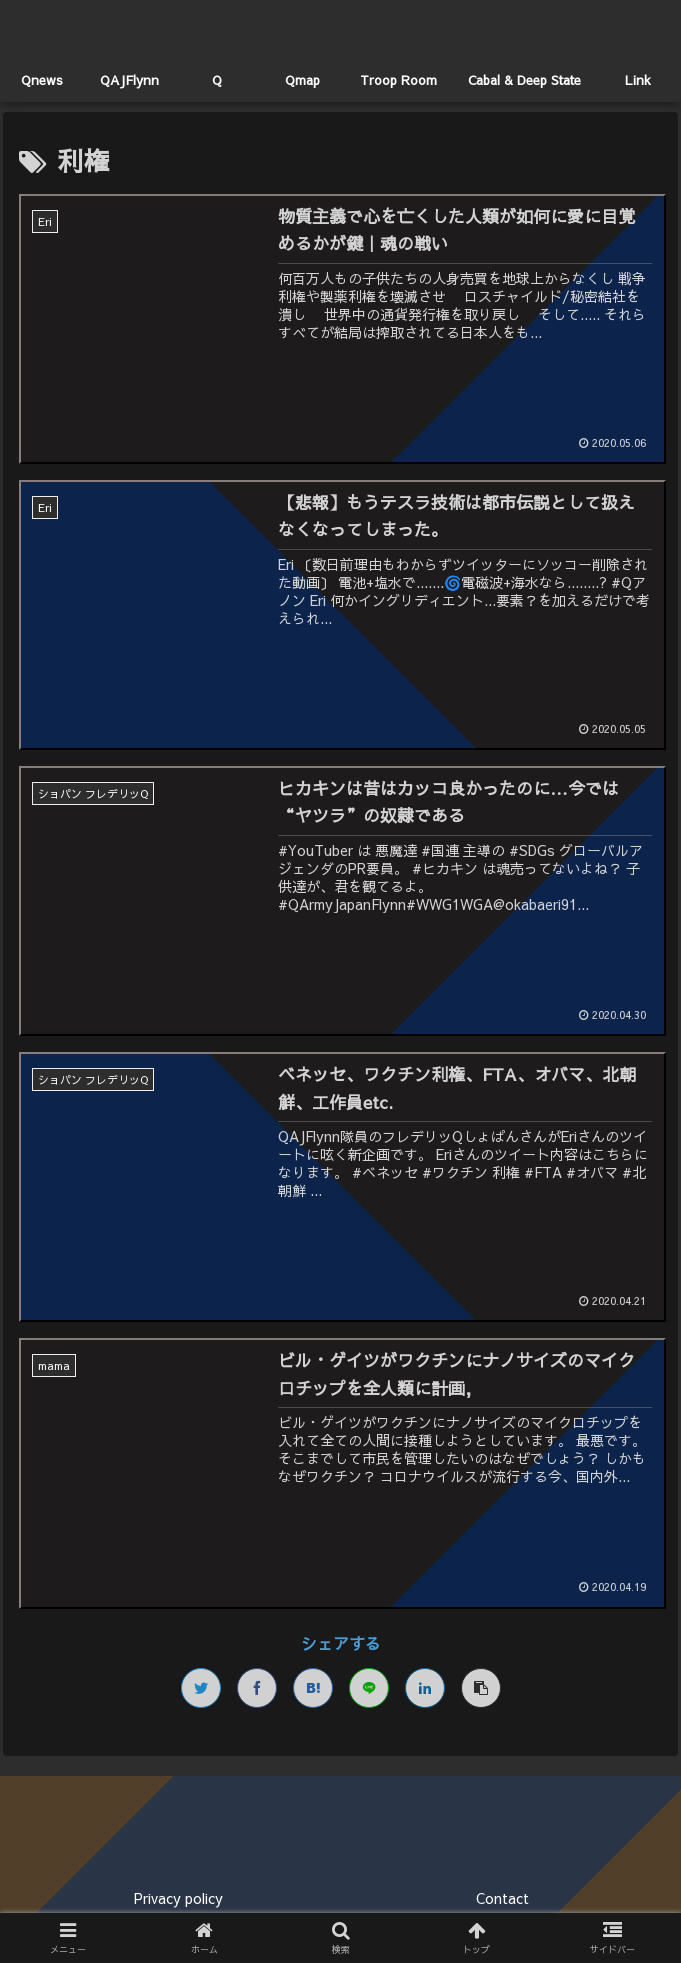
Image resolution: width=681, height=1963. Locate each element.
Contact (502, 1898)
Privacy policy (178, 1898)
